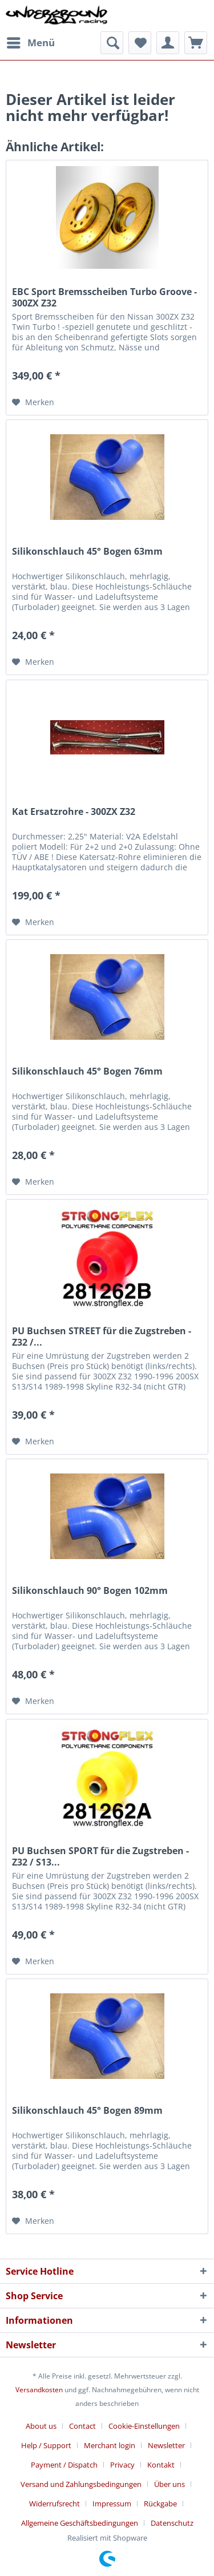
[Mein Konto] (167, 42)
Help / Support (46, 2445)
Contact (82, 2426)
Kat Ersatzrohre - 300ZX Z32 (73, 812)
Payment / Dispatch (64, 2465)
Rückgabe (160, 2503)
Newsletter (166, 2445)
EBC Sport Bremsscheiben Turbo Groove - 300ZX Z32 (104, 297)
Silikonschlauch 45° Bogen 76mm (87, 1071)
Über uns (169, 2484)
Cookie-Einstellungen (144, 2426)
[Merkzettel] (139, 42)
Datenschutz (172, 2523)
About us (41, 2426)
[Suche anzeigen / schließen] (111, 42)
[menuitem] (30, 42)
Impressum (111, 2503)
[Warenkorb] (195, 42)
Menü (31, 41)
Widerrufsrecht (54, 2503)
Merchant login (109, 2445)
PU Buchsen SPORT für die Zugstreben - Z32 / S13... (100, 1856)
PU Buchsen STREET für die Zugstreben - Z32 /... (101, 1336)
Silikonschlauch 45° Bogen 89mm (87, 2111)
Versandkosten (39, 2390)
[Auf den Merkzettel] (33, 402)
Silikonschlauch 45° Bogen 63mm (87, 552)
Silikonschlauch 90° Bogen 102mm (90, 1591)
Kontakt (161, 2465)
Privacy (122, 2465)
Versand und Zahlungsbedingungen (81, 2484)
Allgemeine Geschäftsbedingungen (79, 2523)
